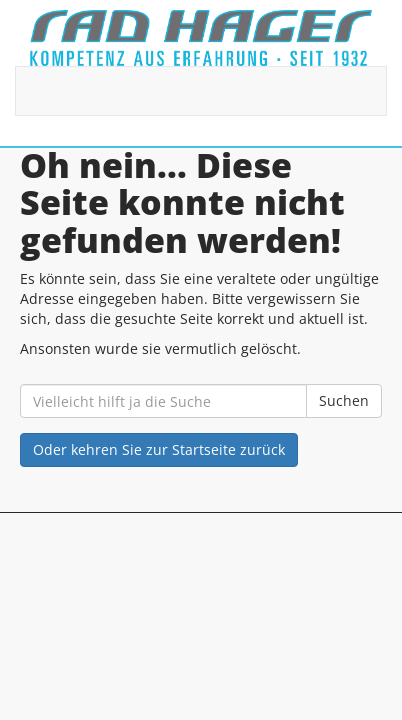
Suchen (344, 400)
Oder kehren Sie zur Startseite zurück (159, 449)
